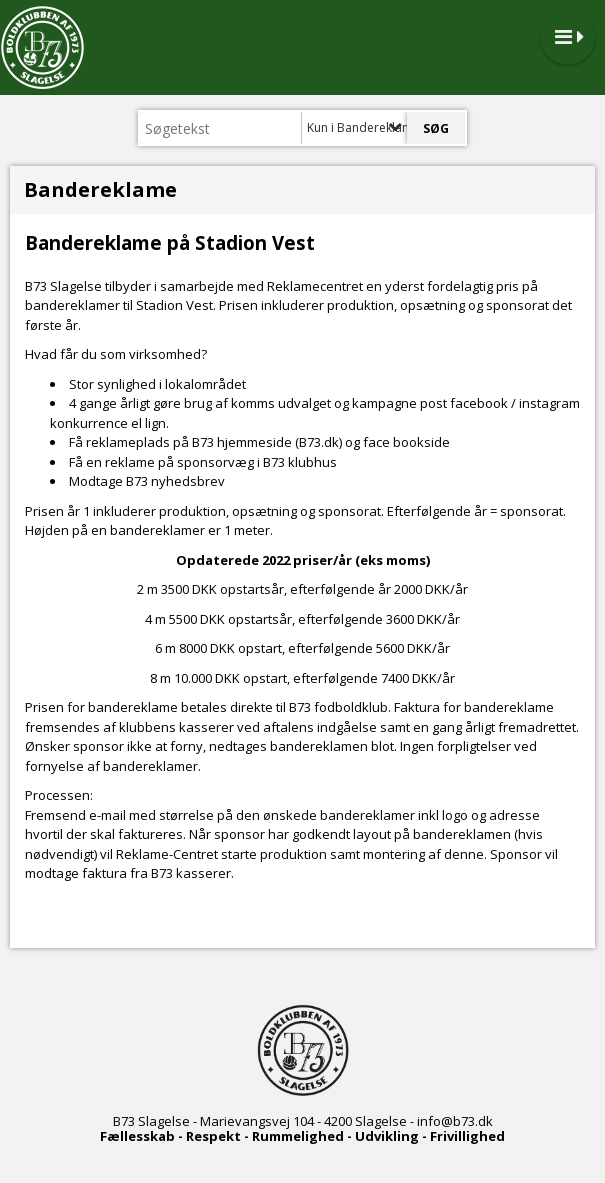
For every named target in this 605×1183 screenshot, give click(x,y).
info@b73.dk (455, 1121)
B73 (124, 1121)
